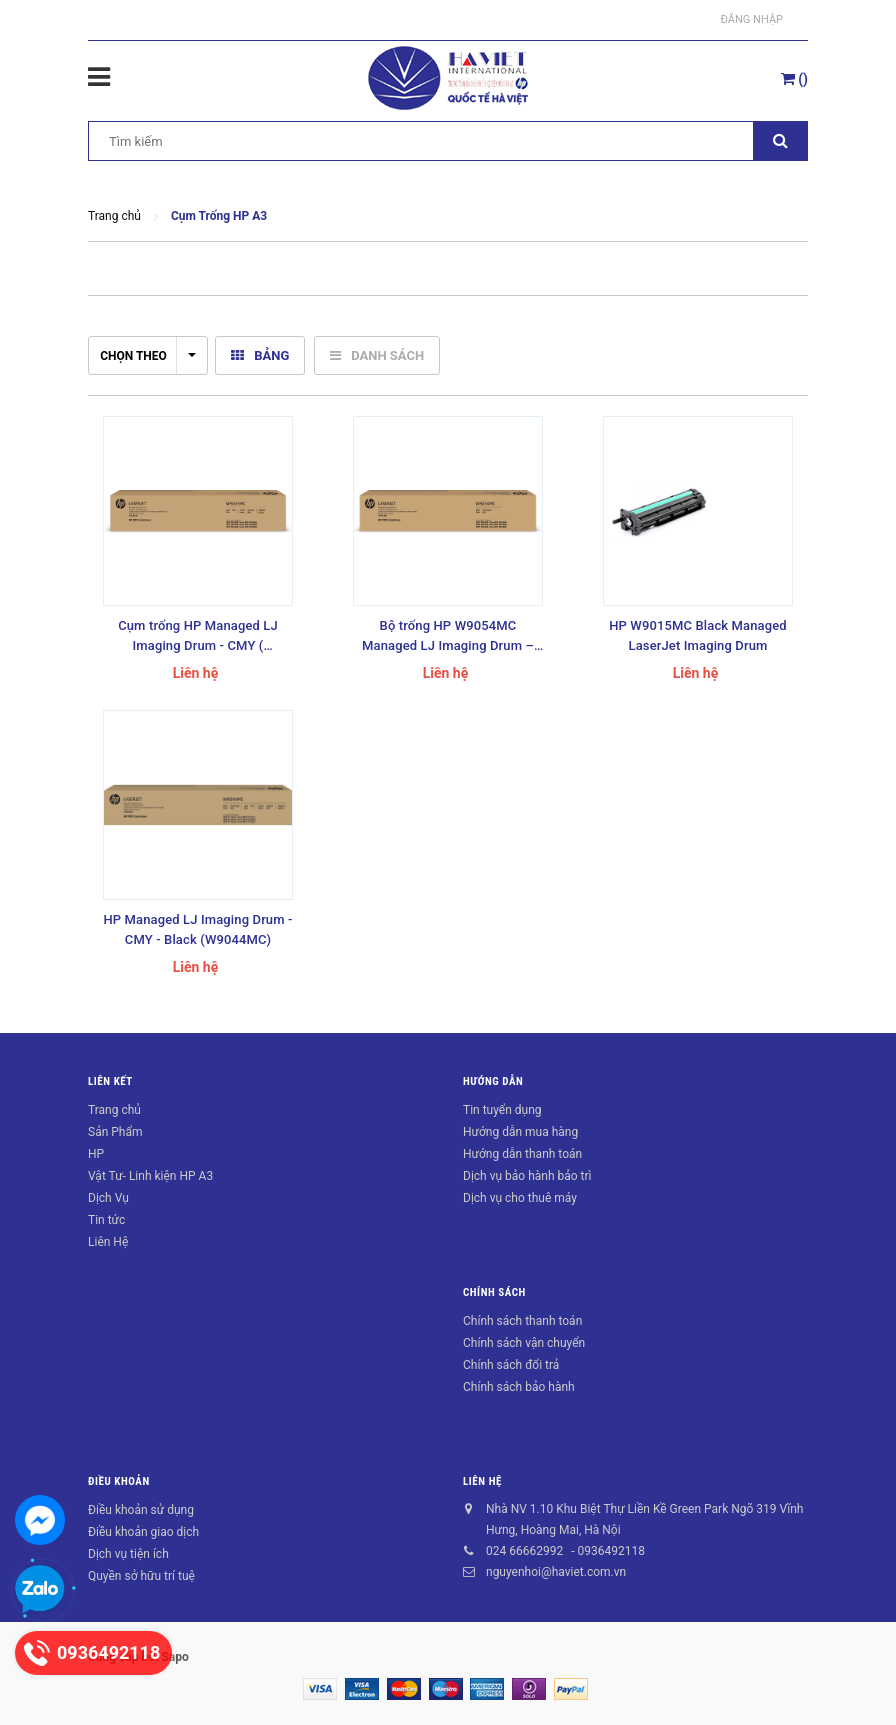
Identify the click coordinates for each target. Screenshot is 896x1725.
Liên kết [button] (110, 1081)
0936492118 (610, 1551)
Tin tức (106, 1220)
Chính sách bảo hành (519, 1387)
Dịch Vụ (108, 1198)
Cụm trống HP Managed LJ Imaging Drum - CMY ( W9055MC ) (198, 637)
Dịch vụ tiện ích (128, 1554)
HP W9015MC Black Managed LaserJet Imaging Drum (698, 635)
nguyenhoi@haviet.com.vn (556, 1572)
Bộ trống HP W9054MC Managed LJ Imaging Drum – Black (448, 637)
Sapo (174, 1657)
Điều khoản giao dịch (143, 1532)
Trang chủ (114, 1110)
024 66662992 (524, 1551)
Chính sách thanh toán (522, 1321)
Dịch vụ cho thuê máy (520, 1198)
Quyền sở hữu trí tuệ (141, 1576)
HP (96, 1154)
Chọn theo (148, 356)
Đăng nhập (752, 19)
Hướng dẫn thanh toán (522, 1154)
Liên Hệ (108, 1242)
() (794, 79)
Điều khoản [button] (119, 1481)
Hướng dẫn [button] (493, 1081)
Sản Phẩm (115, 1132)
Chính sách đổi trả (511, 1365)
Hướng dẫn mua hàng (520, 1132)
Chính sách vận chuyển (524, 1343)
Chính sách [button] (494, 1292)
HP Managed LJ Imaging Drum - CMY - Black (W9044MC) (197, 929)
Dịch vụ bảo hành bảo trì (527, 1176)
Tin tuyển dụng (502, 1110)
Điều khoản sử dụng (141, 1510)
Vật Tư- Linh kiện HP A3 (150, 1176)
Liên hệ (482, 1481)
